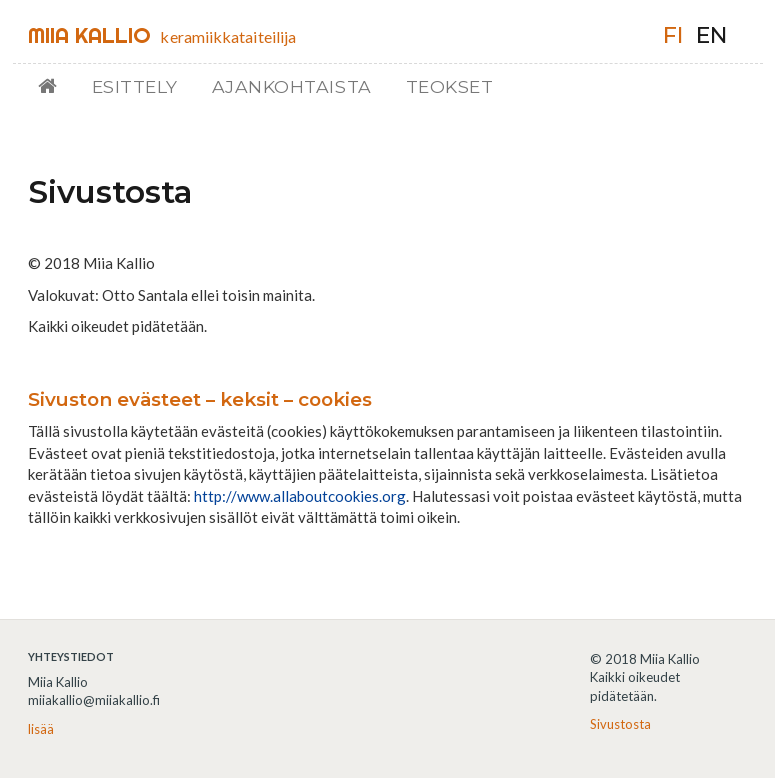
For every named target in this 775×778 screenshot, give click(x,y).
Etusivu (55, 86)
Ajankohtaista (292, 86)
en (711, 35)
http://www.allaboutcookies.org (300, 496)
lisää (41, 729)
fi (673, 35)
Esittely (135, 86)
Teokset (450, 86)
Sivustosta (620, 724)
